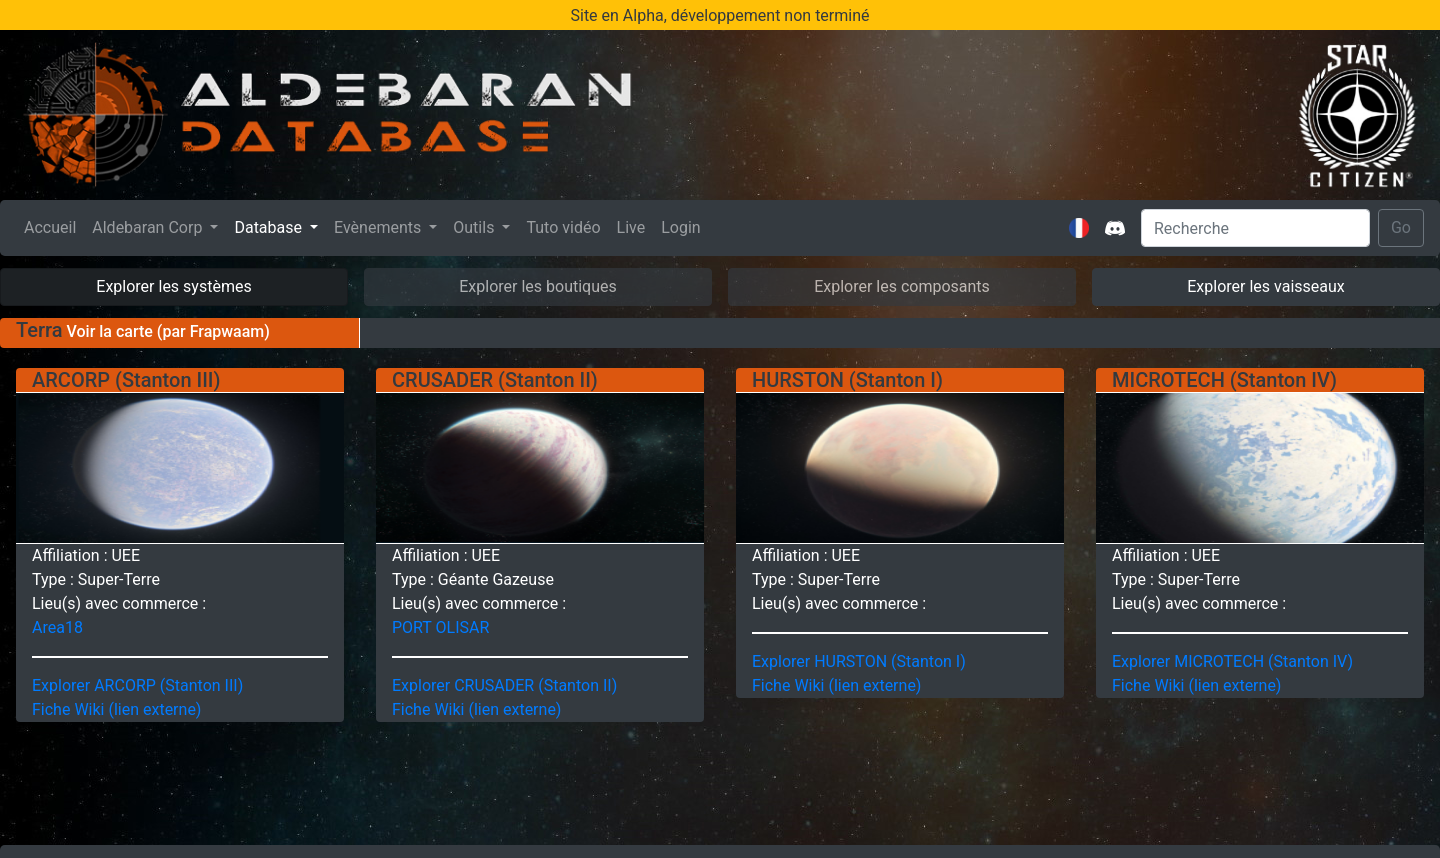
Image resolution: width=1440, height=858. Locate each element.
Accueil (54, 226)
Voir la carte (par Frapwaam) (166, 331)
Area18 (57, 627)
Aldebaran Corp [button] (149, 227)
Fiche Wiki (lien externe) (116, 709)
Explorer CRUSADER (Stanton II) (504, 685)
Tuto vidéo (563, 227)
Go (1401, 227)
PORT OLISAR (440, 627)
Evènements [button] (379, 227)
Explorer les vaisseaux (1265, 286)
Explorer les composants (902, 286)
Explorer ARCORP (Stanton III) (137, 685)
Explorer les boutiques (538, 286)
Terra (39, 330)
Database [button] (270, 227)
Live (631, 227)
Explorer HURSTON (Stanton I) (859, 661)
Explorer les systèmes (173, 286)
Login (680, 227)
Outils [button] (475, 227)
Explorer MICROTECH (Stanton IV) (1232, 661)
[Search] (1255, 228)
